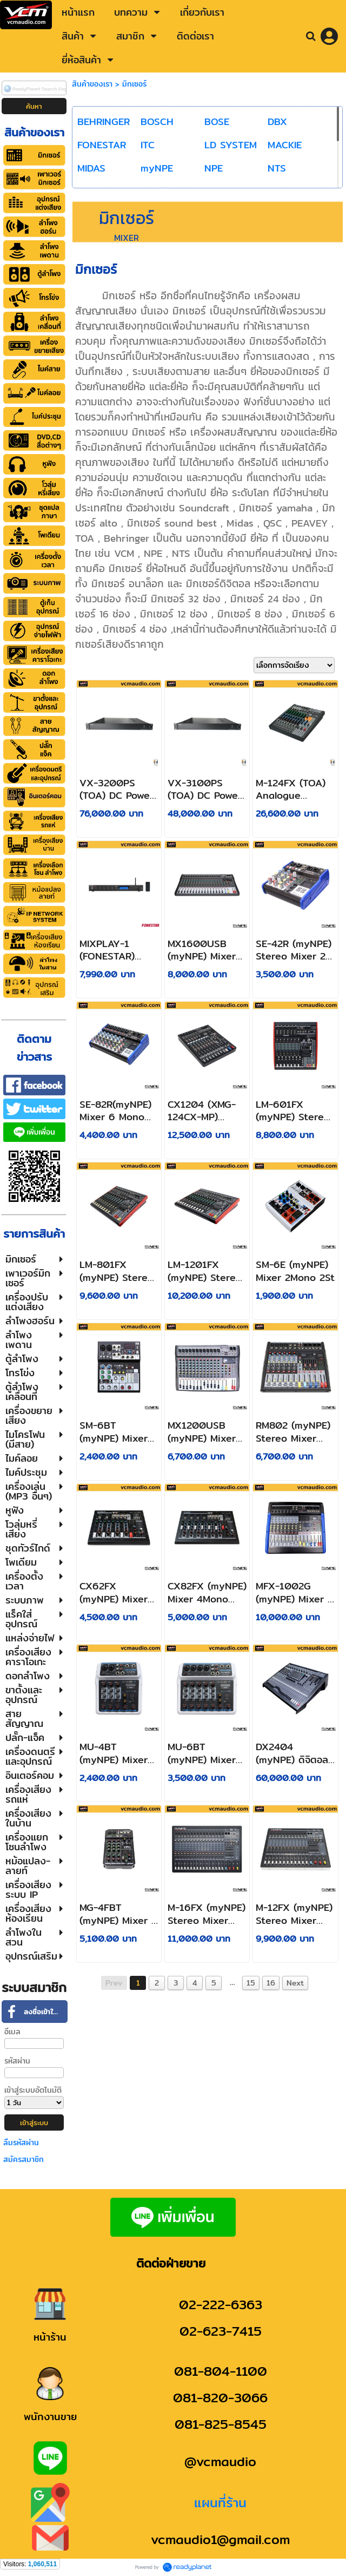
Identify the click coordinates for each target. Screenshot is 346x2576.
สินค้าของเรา (92, 84)
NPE (213, 168)
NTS (277, 168)
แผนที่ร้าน (220, 2502)
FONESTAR (101, 145)
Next (295, 1983)
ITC (148, 145)
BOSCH (157, 121)
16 (271, 1983)
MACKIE (285, 145)
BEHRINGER (103, 121)
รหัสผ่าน (17, 2061)
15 (251, 1983)
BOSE (216, 121)
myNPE (157, 168)
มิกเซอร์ (134, 84)
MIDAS (91, 168)
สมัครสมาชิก (23, 2159)
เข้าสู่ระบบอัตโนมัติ (33, 2090)
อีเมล (12, 2032)
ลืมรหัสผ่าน (21, 2142)
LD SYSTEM (230, 145)
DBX (277, 121)
